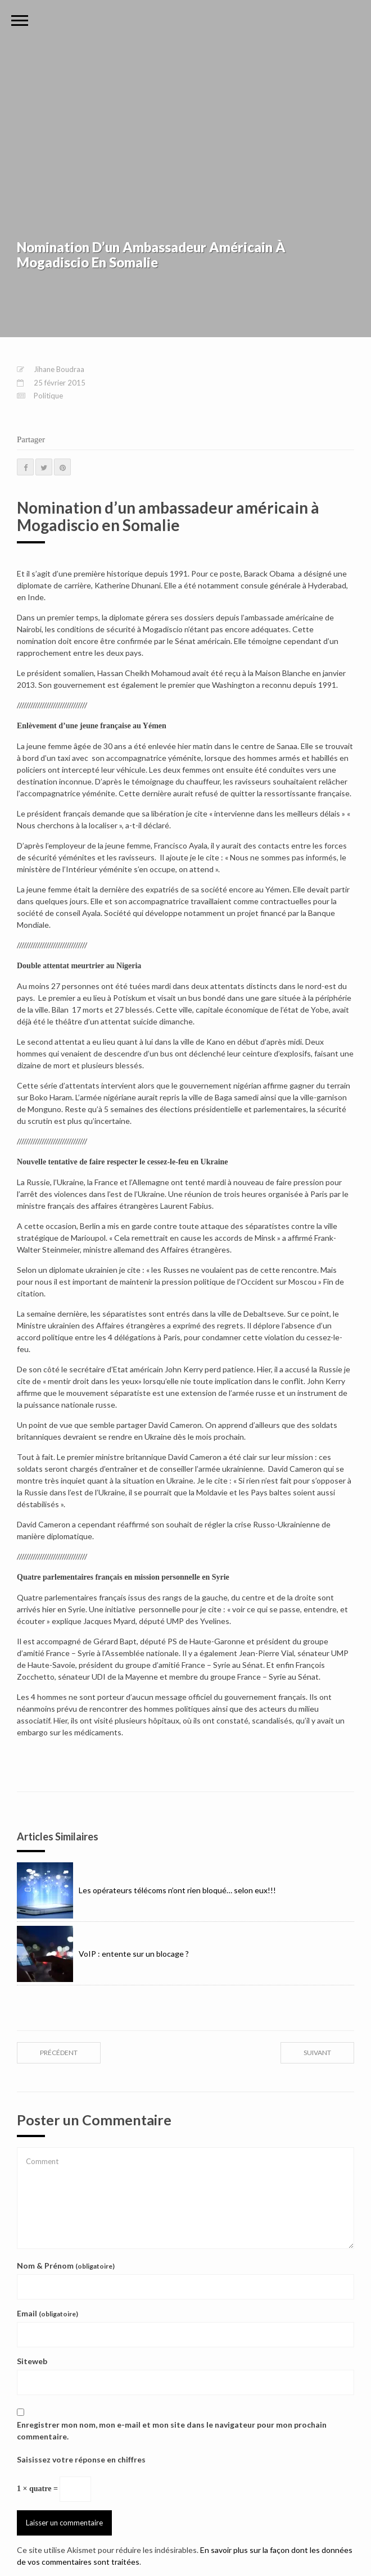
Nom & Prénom (66, 2265)
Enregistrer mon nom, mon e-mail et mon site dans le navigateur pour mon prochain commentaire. (172, 2430)
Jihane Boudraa (59, 369)
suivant (317, 2052)
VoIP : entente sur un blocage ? (103, 1954)
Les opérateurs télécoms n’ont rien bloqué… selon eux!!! (146, 1890)
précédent (59, 2052)
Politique (48, 395)
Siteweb (32, 2361)
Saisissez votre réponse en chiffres (81, 2459)
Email (47, 2313)
